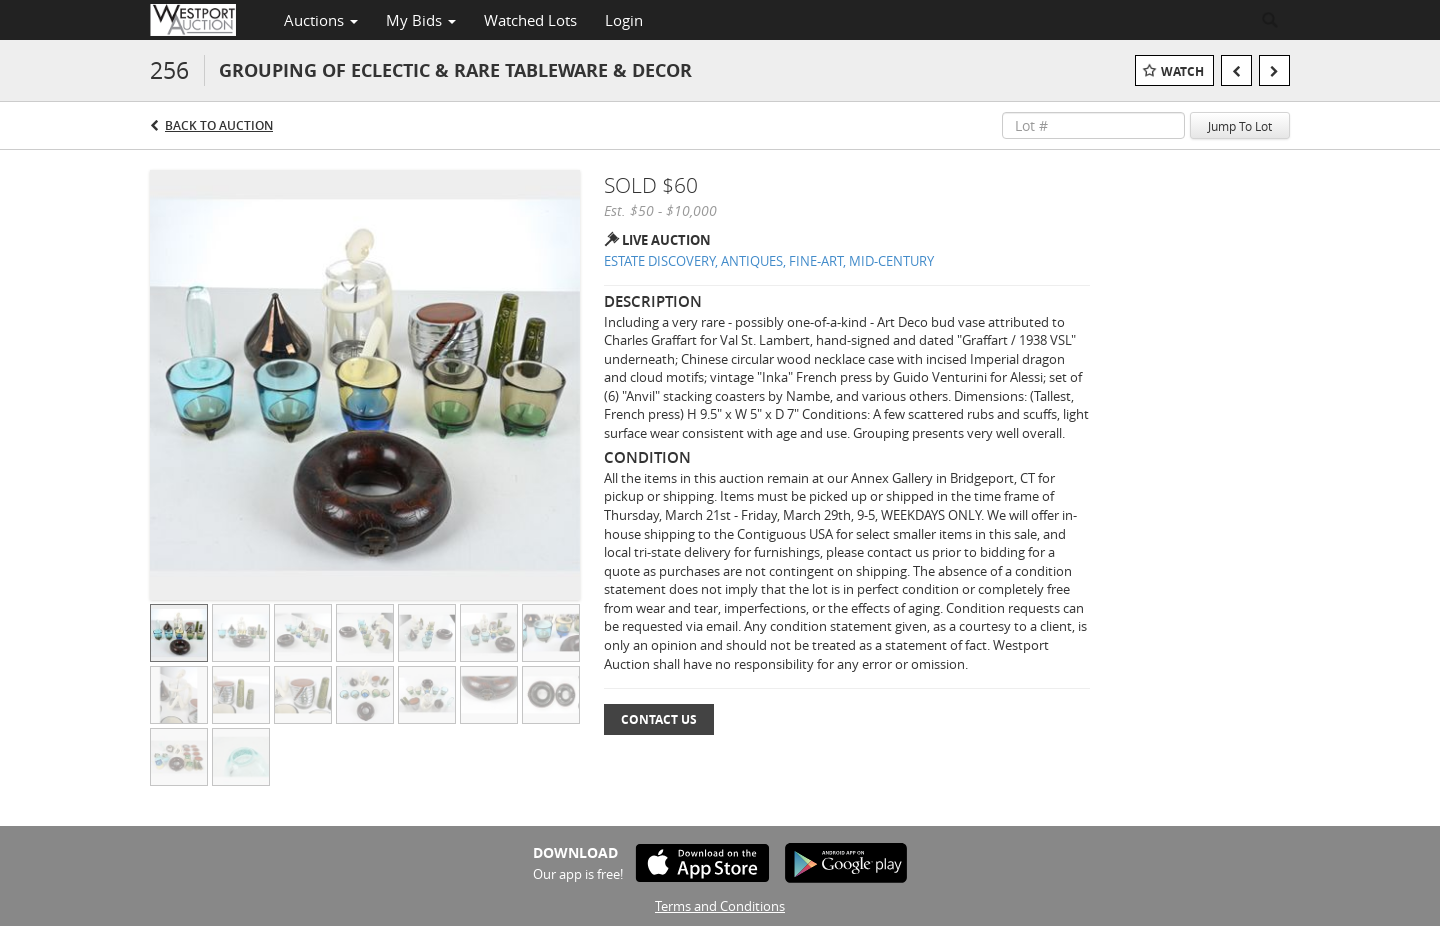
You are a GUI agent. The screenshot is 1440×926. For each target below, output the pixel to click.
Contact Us (659, 719)
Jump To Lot (1240, 126)
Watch (1182, 71)
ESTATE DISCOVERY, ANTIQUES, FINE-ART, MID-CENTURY (769, 261)
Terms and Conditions (720, 906)
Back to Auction (219, 125)
